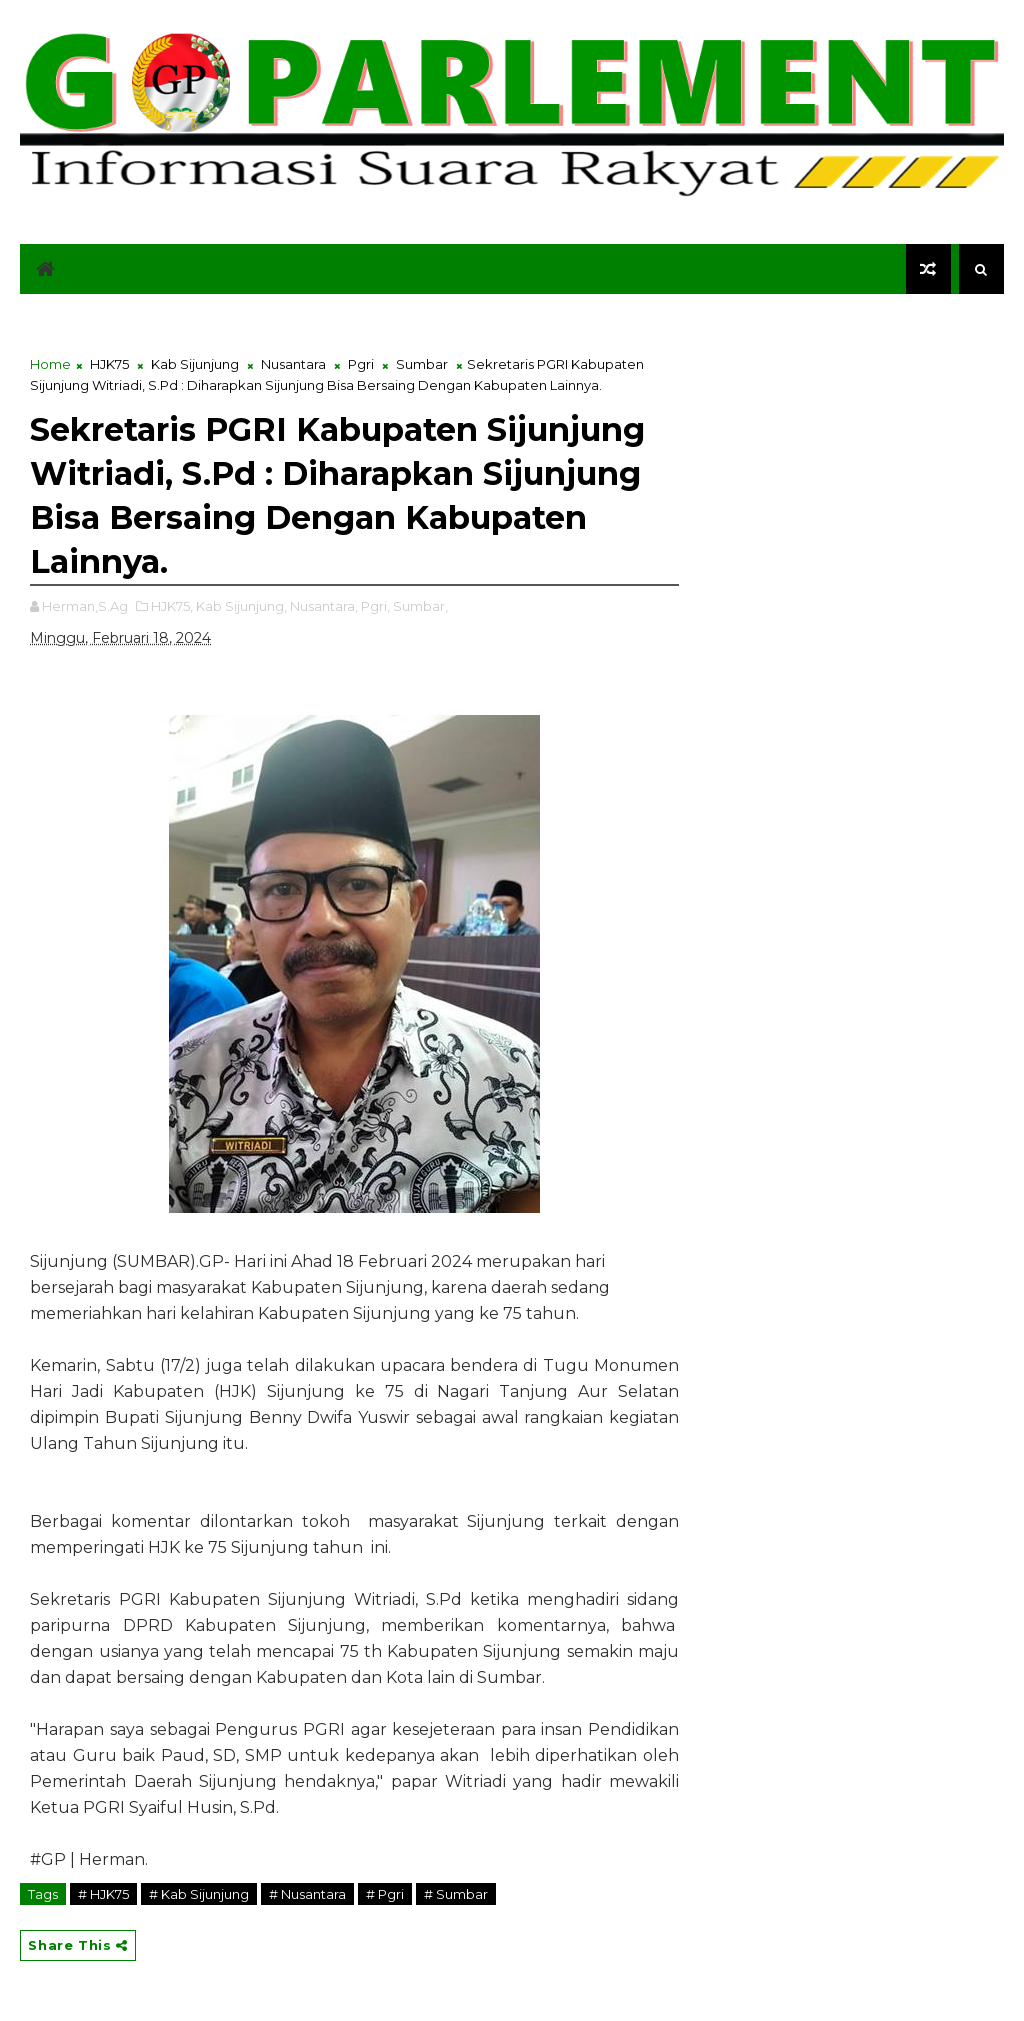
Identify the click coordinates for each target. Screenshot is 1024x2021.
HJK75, (172, 606)
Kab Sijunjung (195, 364)
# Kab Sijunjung (199, 1894)
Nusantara (293, 364)
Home (50, 364)
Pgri (361, 364)
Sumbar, (420, 606)
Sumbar (422, 364)
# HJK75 (103, 1894)
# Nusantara (307, 1894)
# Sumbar (456, 1894)
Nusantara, (324, 606)
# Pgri (385, 1894)
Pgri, (375, 606)
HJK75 (109, 364)
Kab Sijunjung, (241, 606)
